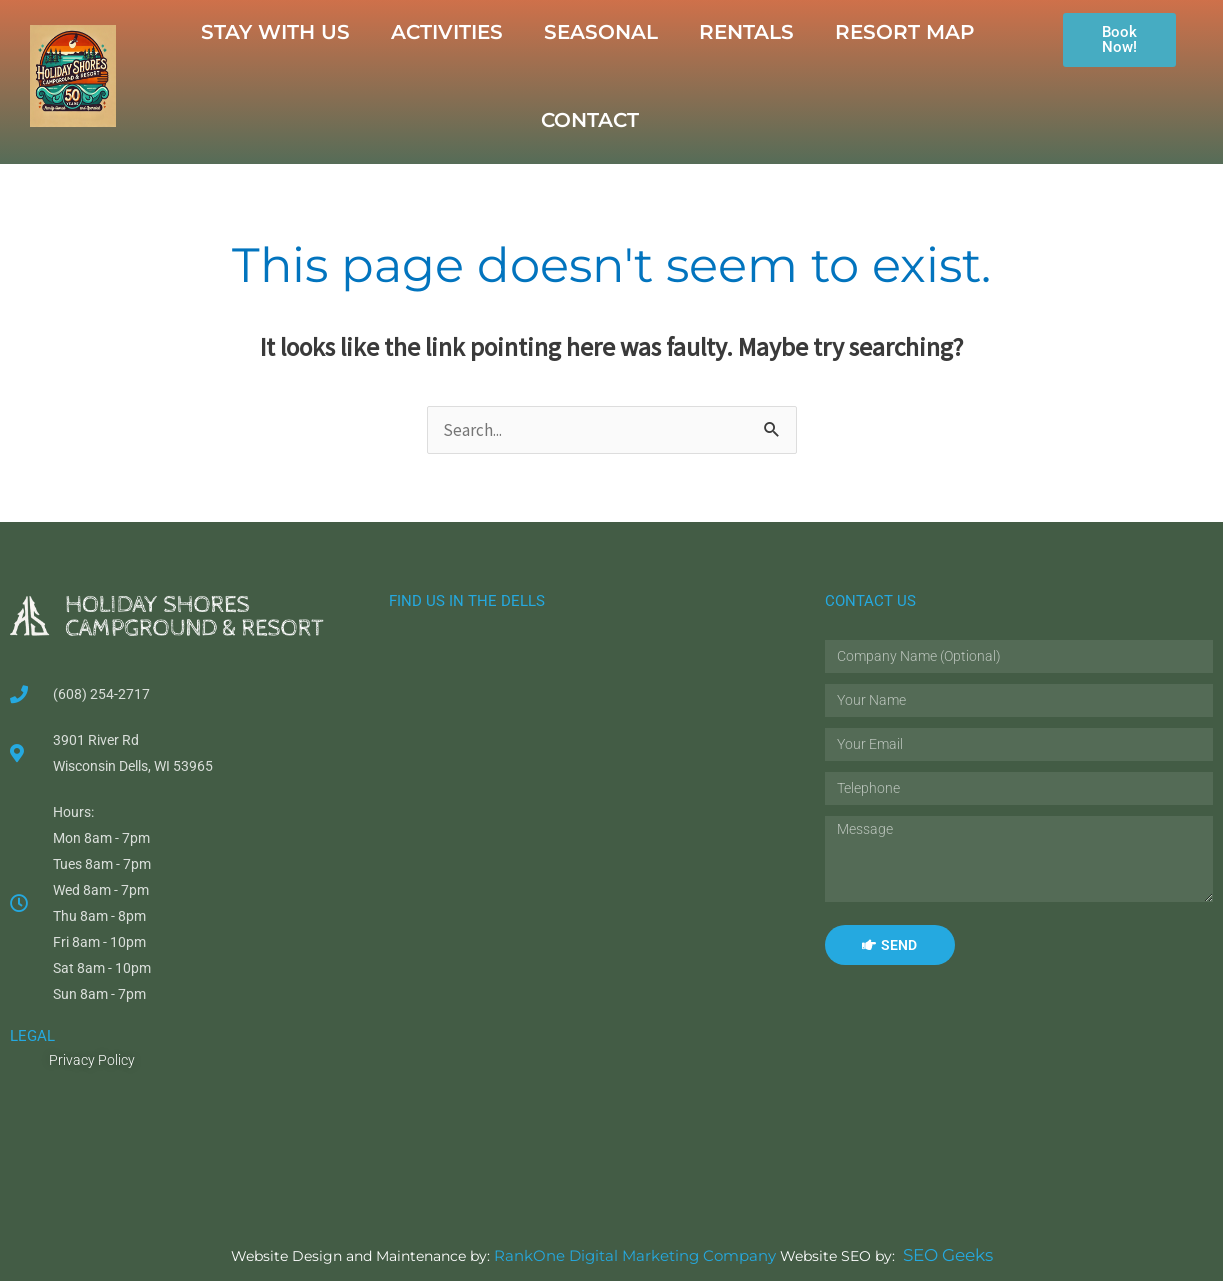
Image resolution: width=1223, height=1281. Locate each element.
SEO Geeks (939, 1255)
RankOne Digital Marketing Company (635, 1256)
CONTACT (590, 120)
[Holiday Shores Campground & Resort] (583, 897)
